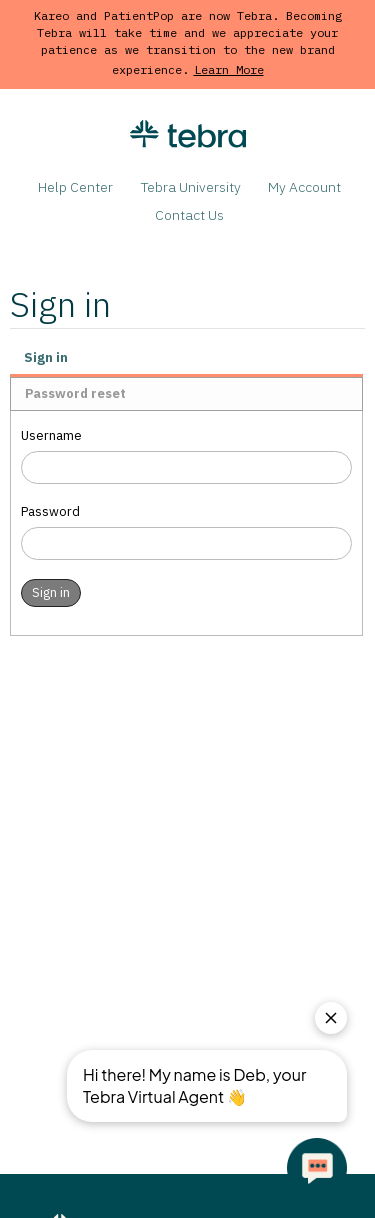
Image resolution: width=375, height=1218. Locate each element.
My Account (304, 187)
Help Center (75, 187)
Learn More (229, 69)
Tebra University (191, 187)
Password (50, 511)
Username (51, 435)
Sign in (46, 357)
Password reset (75, 393)
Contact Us (189, 215)
